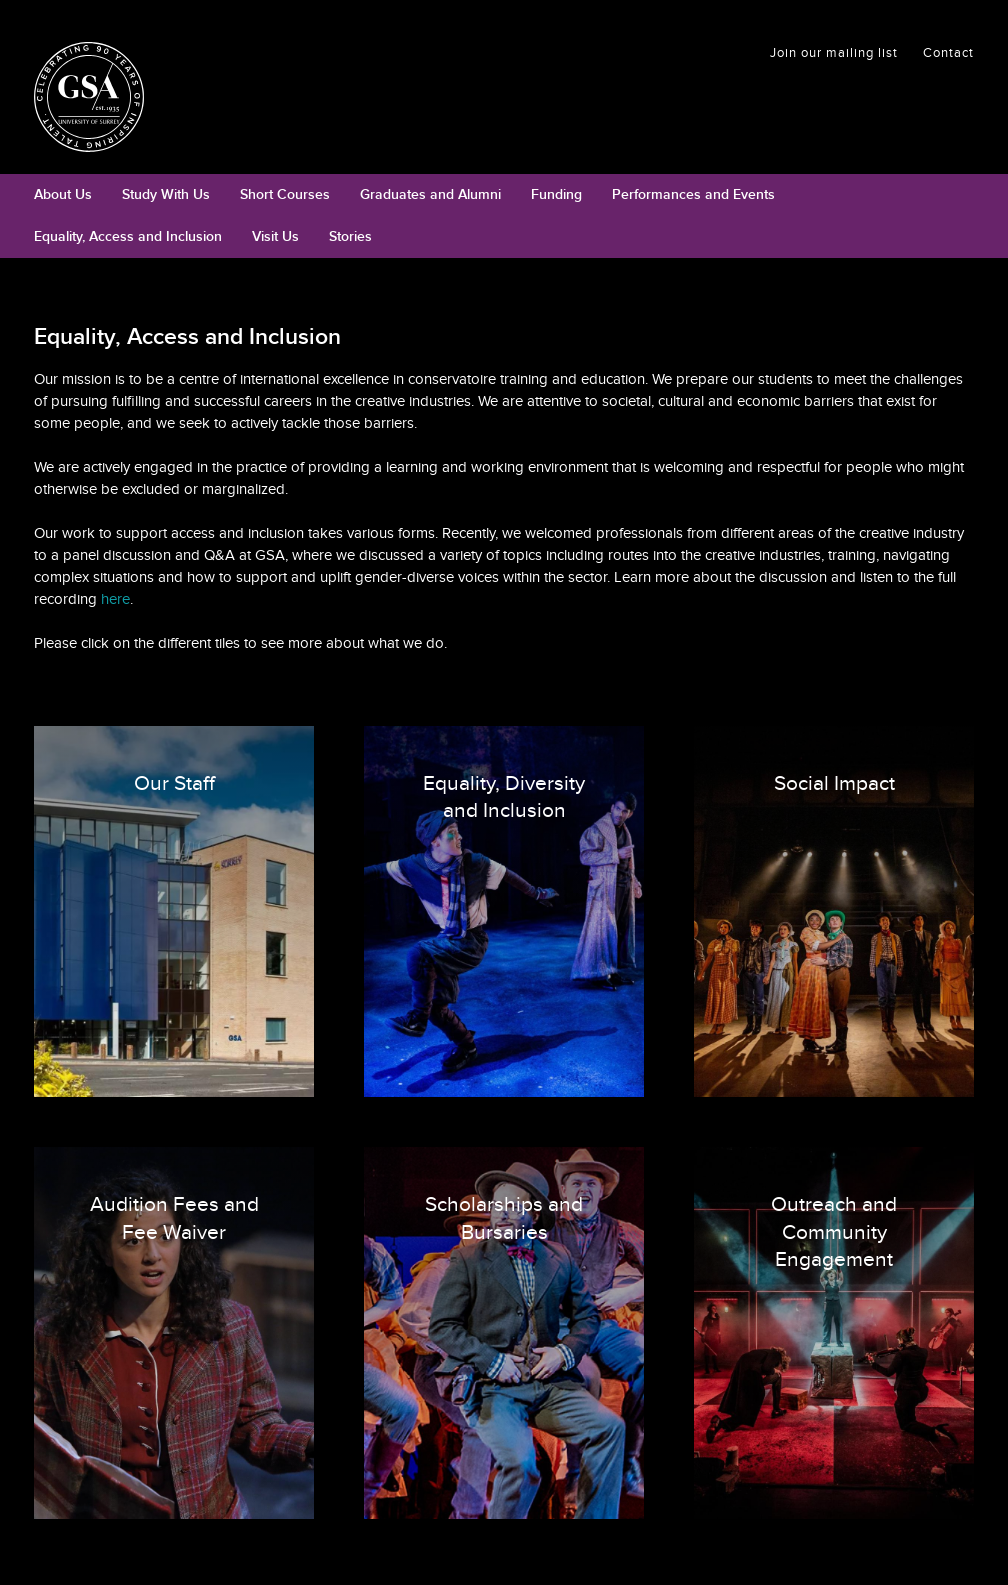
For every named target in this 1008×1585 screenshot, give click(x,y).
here (115, 599)
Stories (350, 236)
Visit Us (275, 236)
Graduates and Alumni (430, 194)
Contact (948, 53)
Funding (556, 194)
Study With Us (166, 194)
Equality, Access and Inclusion (128, 236)
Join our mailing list (834, 53)
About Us (63, 194)
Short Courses (285, 194)
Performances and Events (693, 194)
